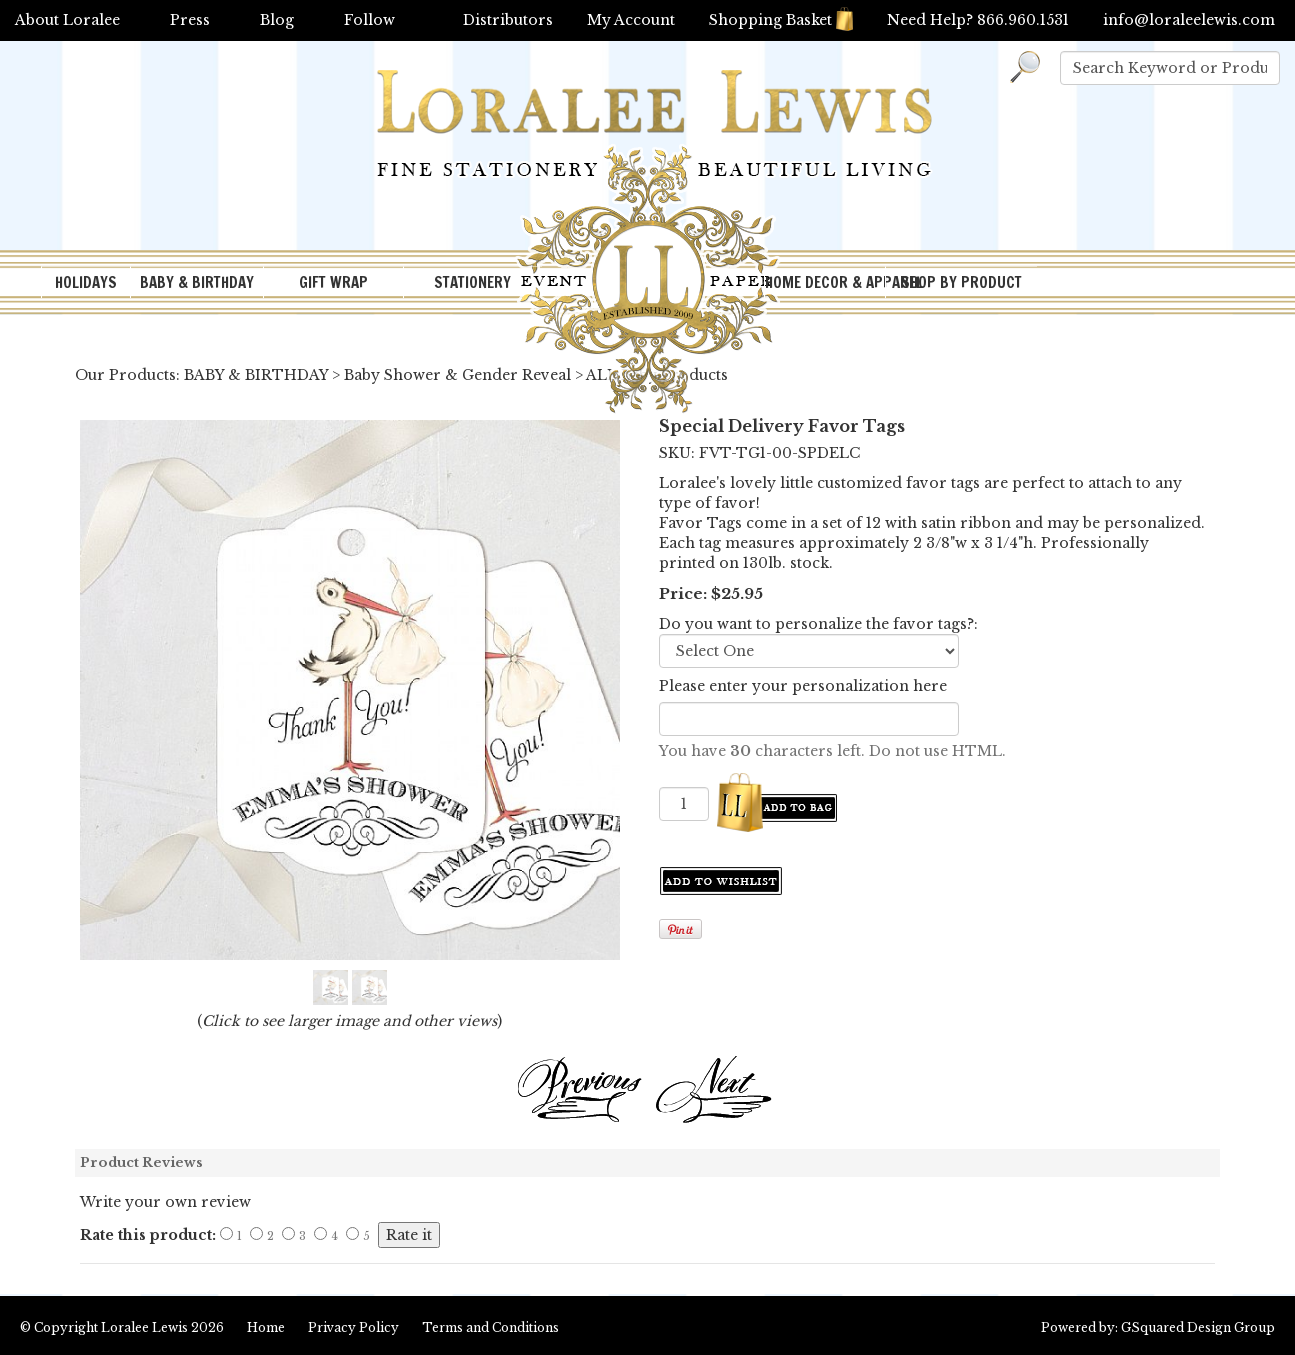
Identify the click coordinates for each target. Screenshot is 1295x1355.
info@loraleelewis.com (1189, 20)
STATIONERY (472, 282)
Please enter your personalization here (803, 686)
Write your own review (165, 1202)
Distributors (508, 20)
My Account (631, 20)
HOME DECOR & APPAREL (825, 282)
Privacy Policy (353, 1327)
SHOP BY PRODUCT (961, 282)
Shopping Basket (781, 20)
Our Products (125, 375)
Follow (369, 20)
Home (266, 1327)
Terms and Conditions (490, 1327)
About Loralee (67, 20)
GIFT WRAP (333, 282)
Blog (277, 20)
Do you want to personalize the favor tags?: (818, 624)
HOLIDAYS (86, 282)
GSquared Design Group (1198, 1327)
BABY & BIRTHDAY (197, 282)
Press (190, 20)
